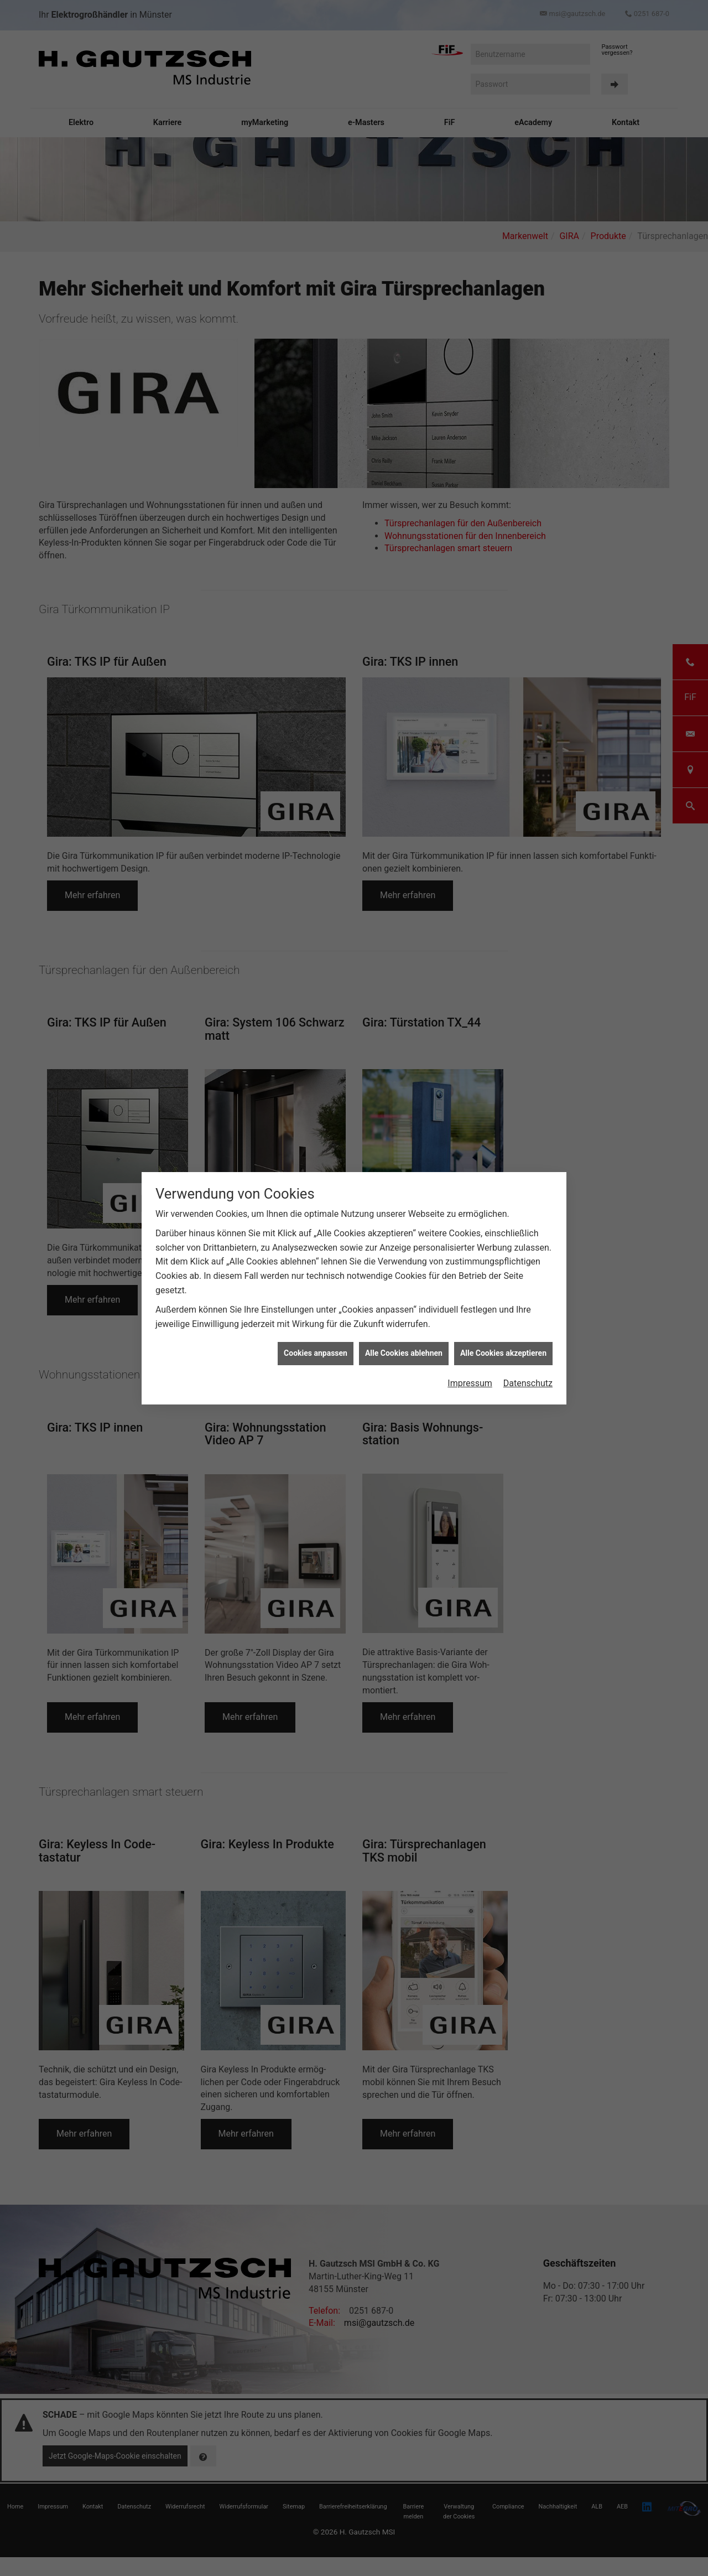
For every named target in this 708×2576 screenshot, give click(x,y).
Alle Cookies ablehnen (403, 1353)
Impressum (469, 1383)
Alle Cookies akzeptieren (503, 1353)
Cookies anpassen (315, 1353)
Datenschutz (528, 1383)
